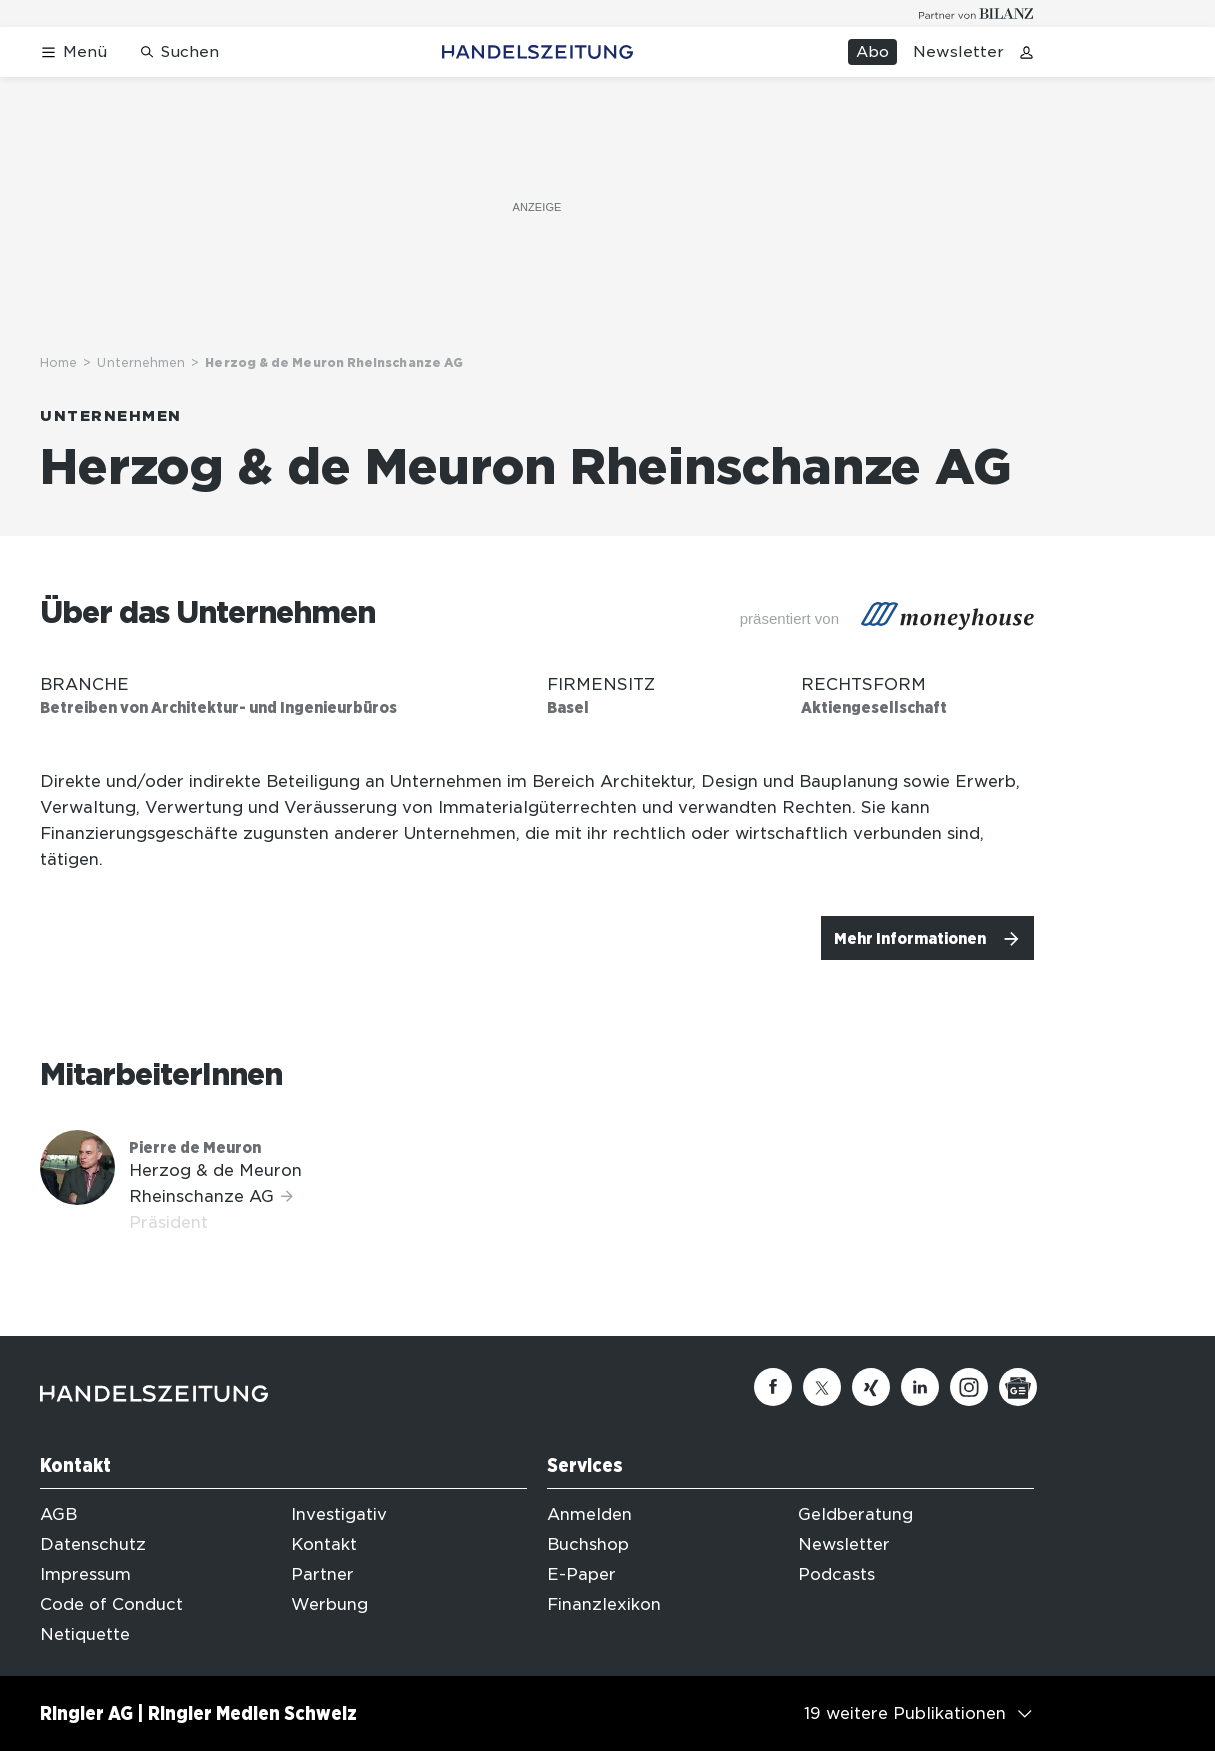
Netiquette (85, 1634)
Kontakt (324, 1544)
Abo (872, 52)
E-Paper (581, 1574)
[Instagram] (969, 1387)
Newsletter (958, 52)
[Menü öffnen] (73, 52)
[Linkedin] (920, 1387)
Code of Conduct (111, 1604)
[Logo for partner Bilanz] (976, 13)
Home (58, 362)
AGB (58, 1514)
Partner (322, 1574)
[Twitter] (822, 1387)
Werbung (329, 1604)
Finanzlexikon (604, 1604)
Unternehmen (141, 362)
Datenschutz (93, 1544)
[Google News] (1018, 1387)
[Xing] (871, 1387)
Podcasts (836, 1574)
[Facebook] (773, 1387)
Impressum (85, 1574)
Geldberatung (855, 1514)
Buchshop (588, 1544)
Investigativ (339, 1514)
